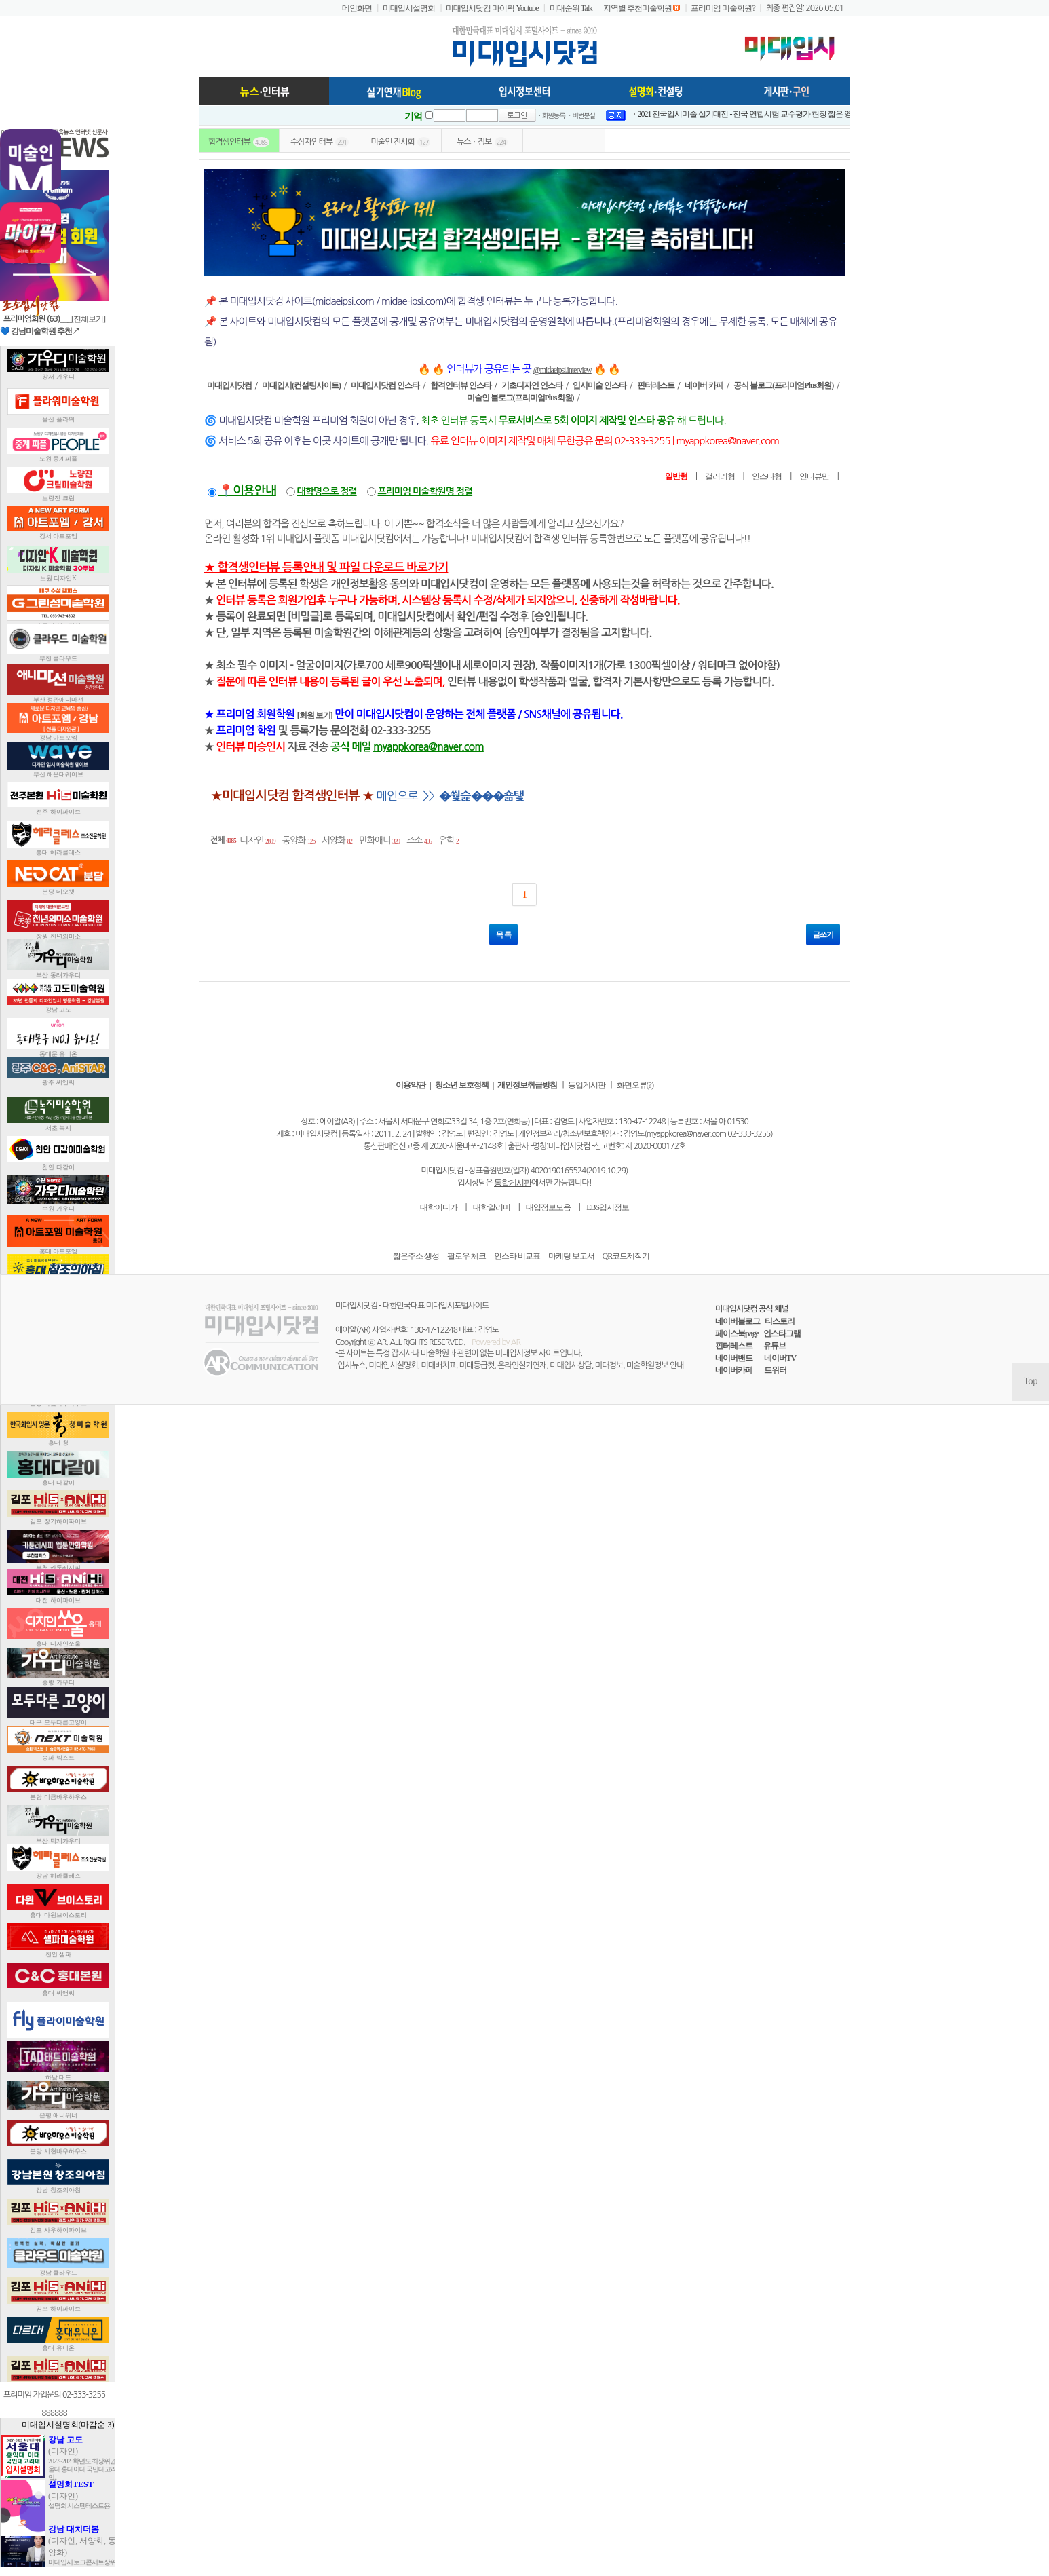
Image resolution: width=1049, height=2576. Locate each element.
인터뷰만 (814, 476)
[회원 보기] (314, 715)
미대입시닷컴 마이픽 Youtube (492, 8)
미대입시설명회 (409, 8)
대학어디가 (438, 1207)
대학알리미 (491, 1207)
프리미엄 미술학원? (723, 8)
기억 (413, 116)
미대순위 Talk (571, 8)
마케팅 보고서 (571, 1256)
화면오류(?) (635, 1085)
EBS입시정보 (607, 1207)
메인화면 (357, 8)
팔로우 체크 (466, 1256)
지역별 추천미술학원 (637, 8)
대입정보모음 (548, 1207)
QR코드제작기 (626, 1256)
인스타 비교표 (517, 1256)
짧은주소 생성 (416, 1256)
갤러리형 (720, 476)
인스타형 (767, 476)
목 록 (503, 934)
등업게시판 (586, 1085)
